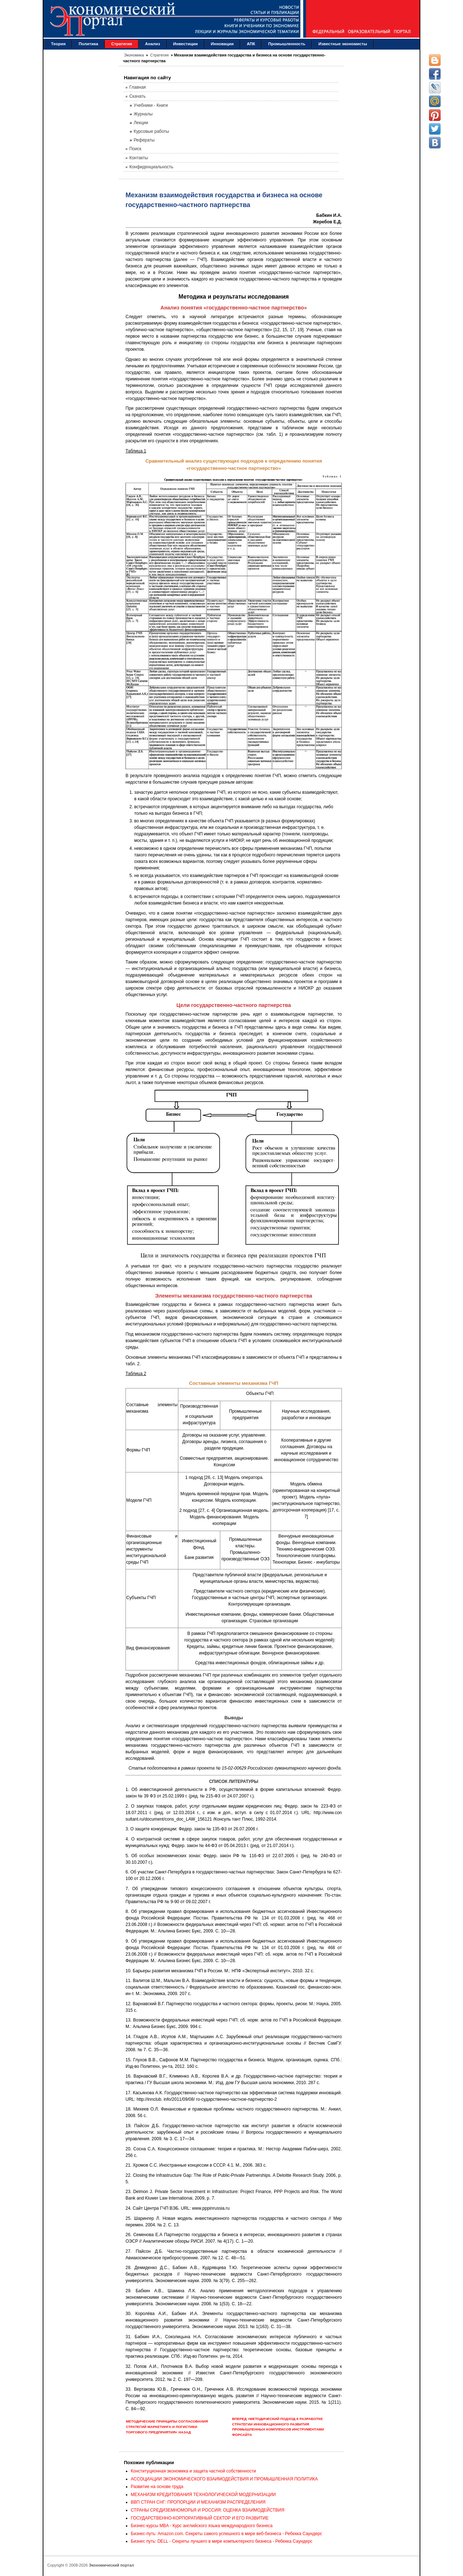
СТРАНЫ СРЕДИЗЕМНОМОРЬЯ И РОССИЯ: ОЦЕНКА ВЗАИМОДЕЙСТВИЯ (208, 2510)
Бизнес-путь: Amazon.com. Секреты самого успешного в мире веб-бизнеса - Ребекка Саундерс (226, 2533)
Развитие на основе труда (157, 2486)
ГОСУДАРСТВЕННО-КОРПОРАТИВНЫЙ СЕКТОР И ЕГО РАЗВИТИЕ (200, 2518)
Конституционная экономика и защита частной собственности (193, 2471)
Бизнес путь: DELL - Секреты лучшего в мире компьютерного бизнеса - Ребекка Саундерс (222, 2541)
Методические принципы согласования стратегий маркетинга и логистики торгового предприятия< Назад (167, 2426)
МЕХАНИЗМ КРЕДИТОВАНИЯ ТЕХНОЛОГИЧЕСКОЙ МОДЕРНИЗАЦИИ (203, 2494)
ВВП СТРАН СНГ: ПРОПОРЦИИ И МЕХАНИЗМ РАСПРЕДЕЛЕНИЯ (198, 2502)
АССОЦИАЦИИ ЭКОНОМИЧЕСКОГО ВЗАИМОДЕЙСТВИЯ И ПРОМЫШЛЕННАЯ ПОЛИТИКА (224, 2479)
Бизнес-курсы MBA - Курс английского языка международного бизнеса (202, 2525)
